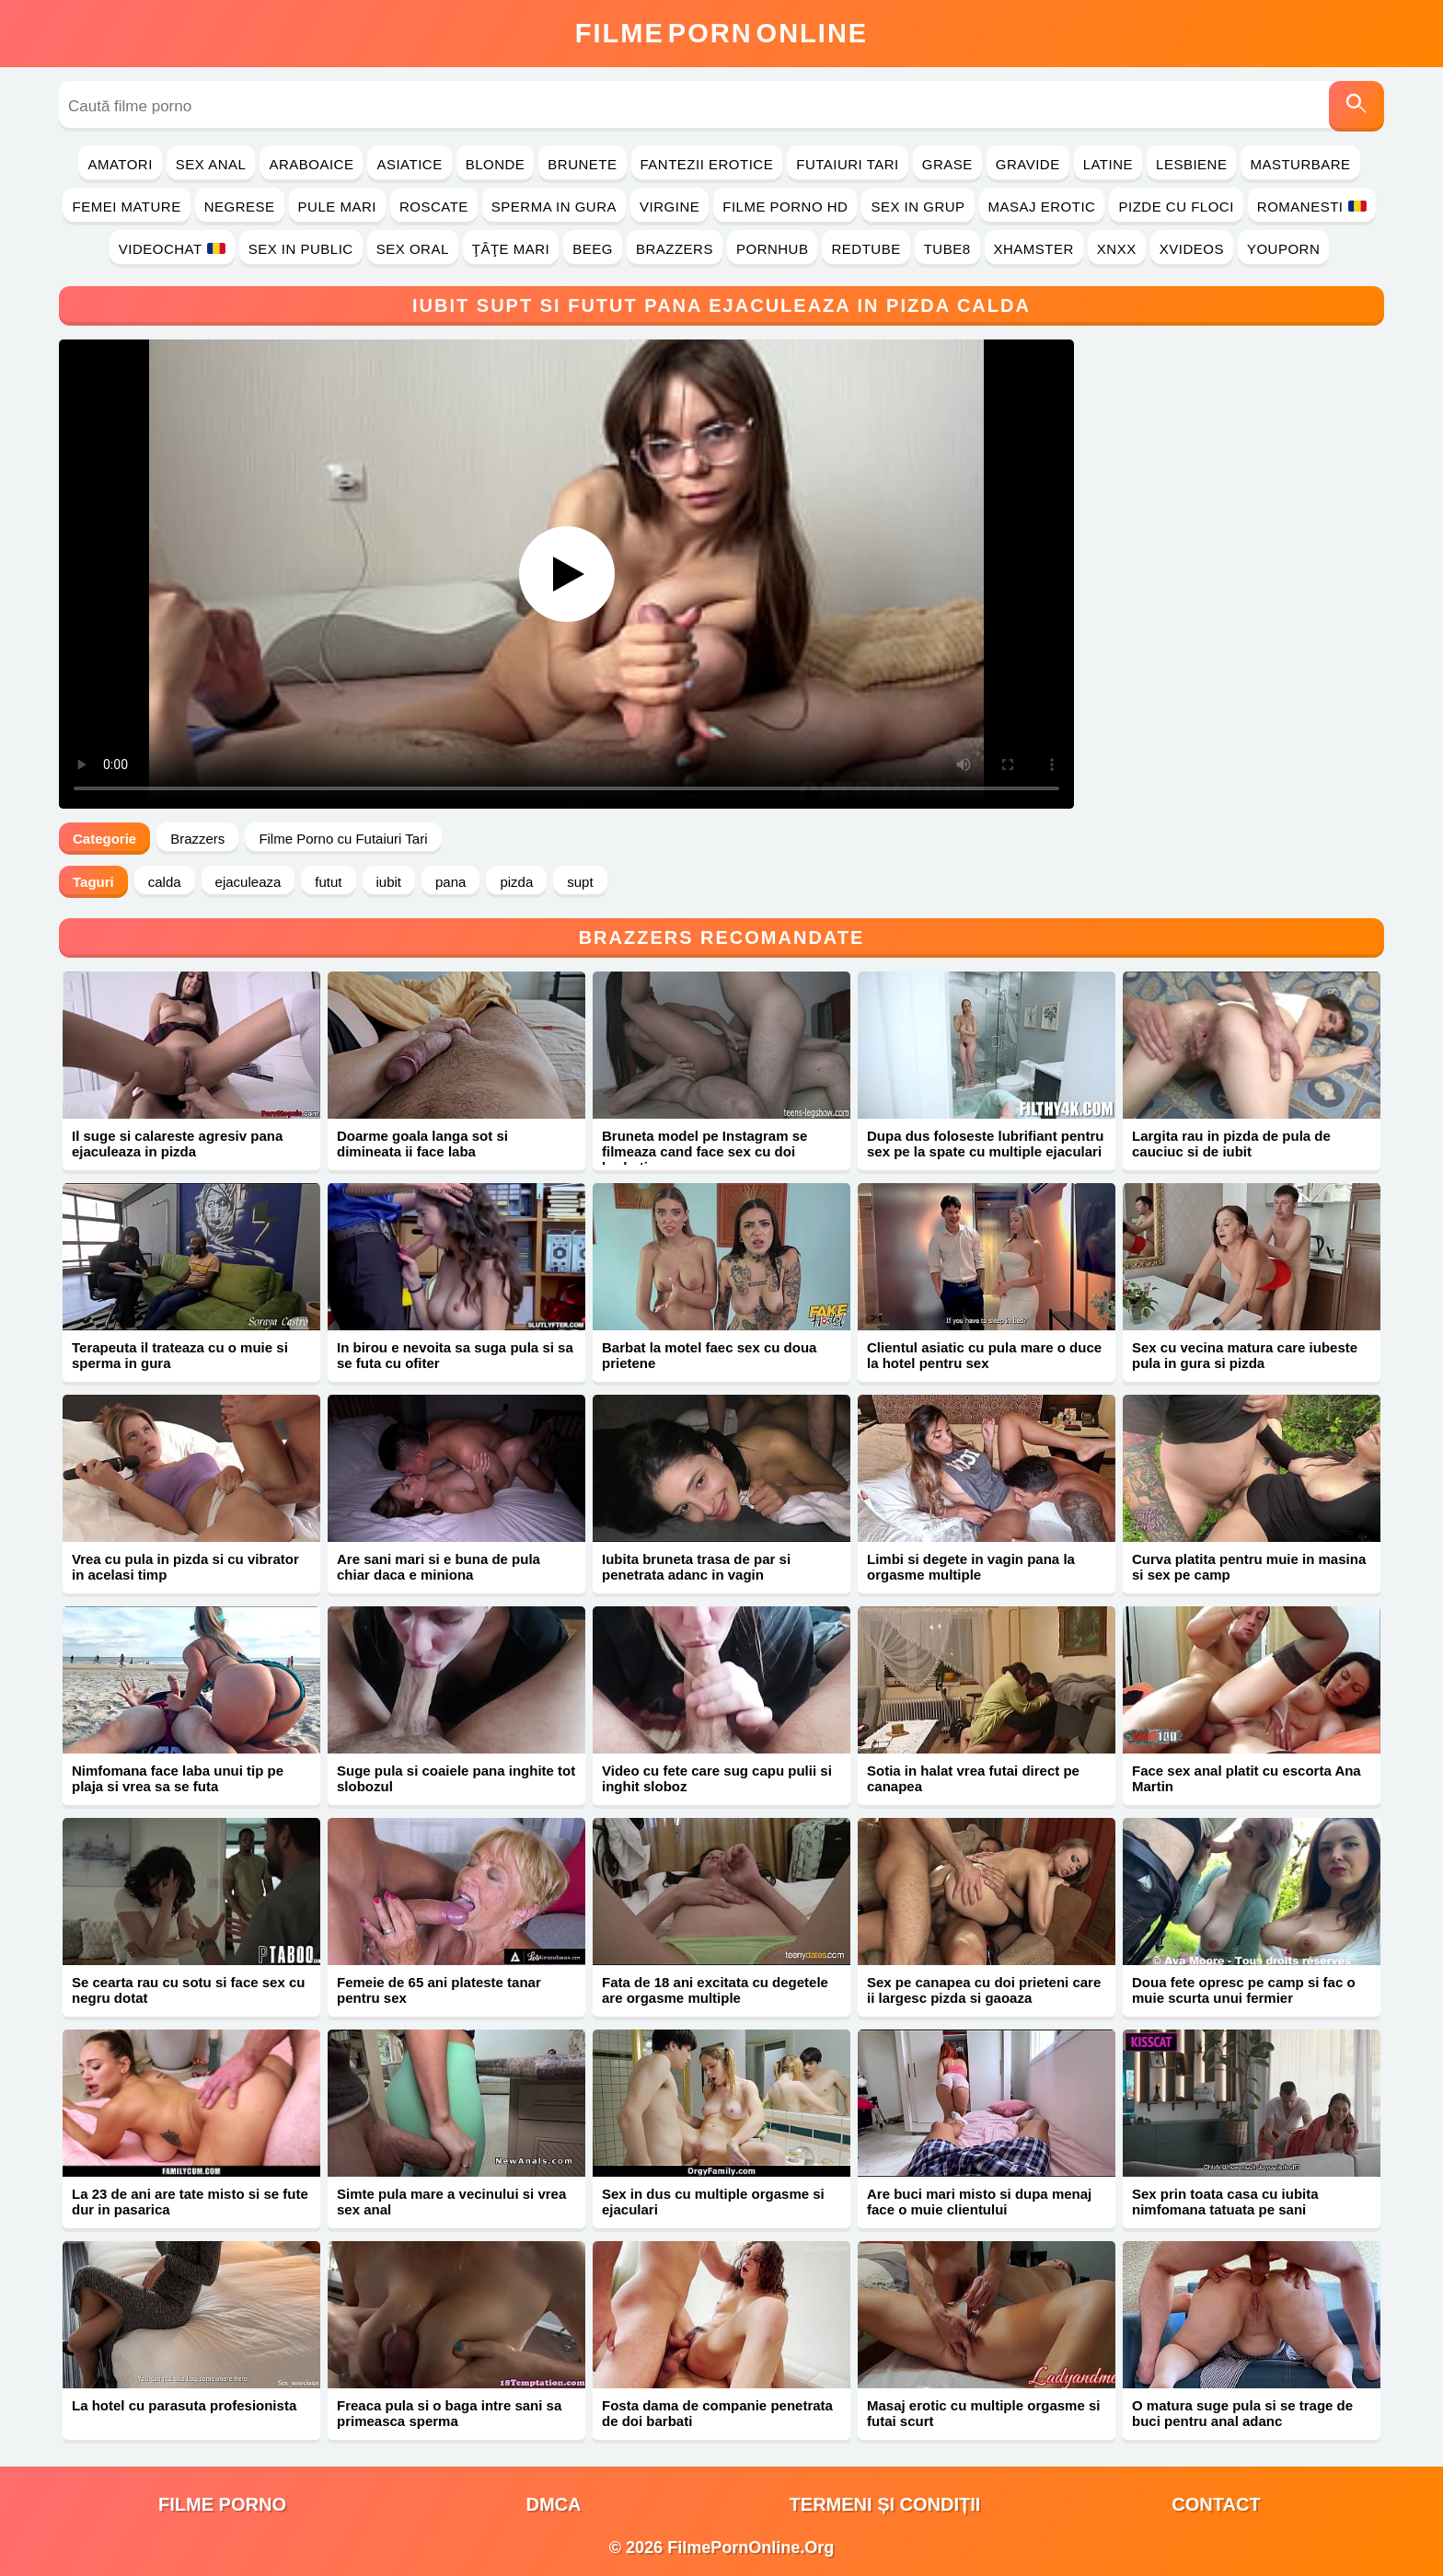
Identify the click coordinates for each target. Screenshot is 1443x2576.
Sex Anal (211, 164)
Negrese (239, 206)
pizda (516, 882)
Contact (1216, 2504)
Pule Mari (337, 206)
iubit (389, 882)
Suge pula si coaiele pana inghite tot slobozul (456, 1778)
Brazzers (674, 249)
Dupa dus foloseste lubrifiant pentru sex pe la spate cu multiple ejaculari (985, 1143)
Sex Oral (412, 249)
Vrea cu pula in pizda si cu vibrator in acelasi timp (185, 1566)
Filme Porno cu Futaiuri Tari (343, 838)
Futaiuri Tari (847, 164)
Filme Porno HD (785, 206)
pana (450, 882)
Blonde (495, 164)
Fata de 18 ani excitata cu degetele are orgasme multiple (715, 1990)
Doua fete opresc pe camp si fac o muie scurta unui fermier (1244, 1990)
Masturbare (1300, 164)
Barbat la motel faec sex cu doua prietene (709, 1355)
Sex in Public (300, 249)
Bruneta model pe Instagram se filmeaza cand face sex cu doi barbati (704, 1151)
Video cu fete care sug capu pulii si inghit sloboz (717, 1778)
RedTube (865, 249)
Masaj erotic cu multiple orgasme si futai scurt (983, 2413)
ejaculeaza (248, 882)
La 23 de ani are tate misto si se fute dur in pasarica (190, 2201)
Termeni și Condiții (885, 2504)
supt (580, 882)
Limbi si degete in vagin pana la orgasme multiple (971, 1566)
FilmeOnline (721, 33)
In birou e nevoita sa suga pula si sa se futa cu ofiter (455, 1355)
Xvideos (1192, 249)
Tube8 (947, 249)
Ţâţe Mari (511, 249)
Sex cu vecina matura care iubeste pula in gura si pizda (1244, 1355)
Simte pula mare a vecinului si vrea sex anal (451, 2201)
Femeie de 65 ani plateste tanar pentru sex (439, 1990)
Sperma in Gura (554, 206)
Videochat (172, 249)
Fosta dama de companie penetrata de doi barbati (717, 2413)
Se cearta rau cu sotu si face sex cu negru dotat (188, 1990)
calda (164, 882)
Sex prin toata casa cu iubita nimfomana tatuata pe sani (1225, 2201)
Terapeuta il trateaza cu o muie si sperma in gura (180, 1355)
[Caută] (1356, 106)
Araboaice (311, 164)
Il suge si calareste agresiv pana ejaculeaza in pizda (177, 1143)
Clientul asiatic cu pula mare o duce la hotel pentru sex (984, 1355)
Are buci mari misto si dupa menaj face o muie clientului (979, 2201)
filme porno (222, 2504)
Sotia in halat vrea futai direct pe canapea (973, 1778)
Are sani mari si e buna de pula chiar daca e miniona (438, 1566)
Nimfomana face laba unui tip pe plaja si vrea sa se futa (177, 1778)
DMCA (554, 2504)
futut (328, 882)
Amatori (119, 164)
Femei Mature (126, 206)
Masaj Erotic (1042, 206)
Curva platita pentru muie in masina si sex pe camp (1249, 1566)
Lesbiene (1191, 164)
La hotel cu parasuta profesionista (184, 2405)
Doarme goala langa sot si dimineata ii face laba (422, 1143)
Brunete (582, 164)
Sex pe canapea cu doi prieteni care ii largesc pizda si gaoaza (984, 1990)
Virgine (669, 206)
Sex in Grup (917, 206)
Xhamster (1034, 249)
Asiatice (409, 164)
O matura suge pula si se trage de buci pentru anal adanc (1242, 2413)
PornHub (772, 249)
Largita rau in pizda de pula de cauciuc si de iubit (1231, 1143)
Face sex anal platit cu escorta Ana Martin (1246, 1778)
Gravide (1028, 164)
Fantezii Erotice (707, 164)
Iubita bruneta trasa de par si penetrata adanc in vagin (696, 1566)
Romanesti (1312, 206)
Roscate (433, 206)
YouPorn (1283, 249)
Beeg (592, 249)
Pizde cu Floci (1175, 206)
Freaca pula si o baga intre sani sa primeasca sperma (449, 2413)
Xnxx (1117, 249)
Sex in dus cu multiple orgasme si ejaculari (713, 2201)
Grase (947, 164)
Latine (1108, 164)
